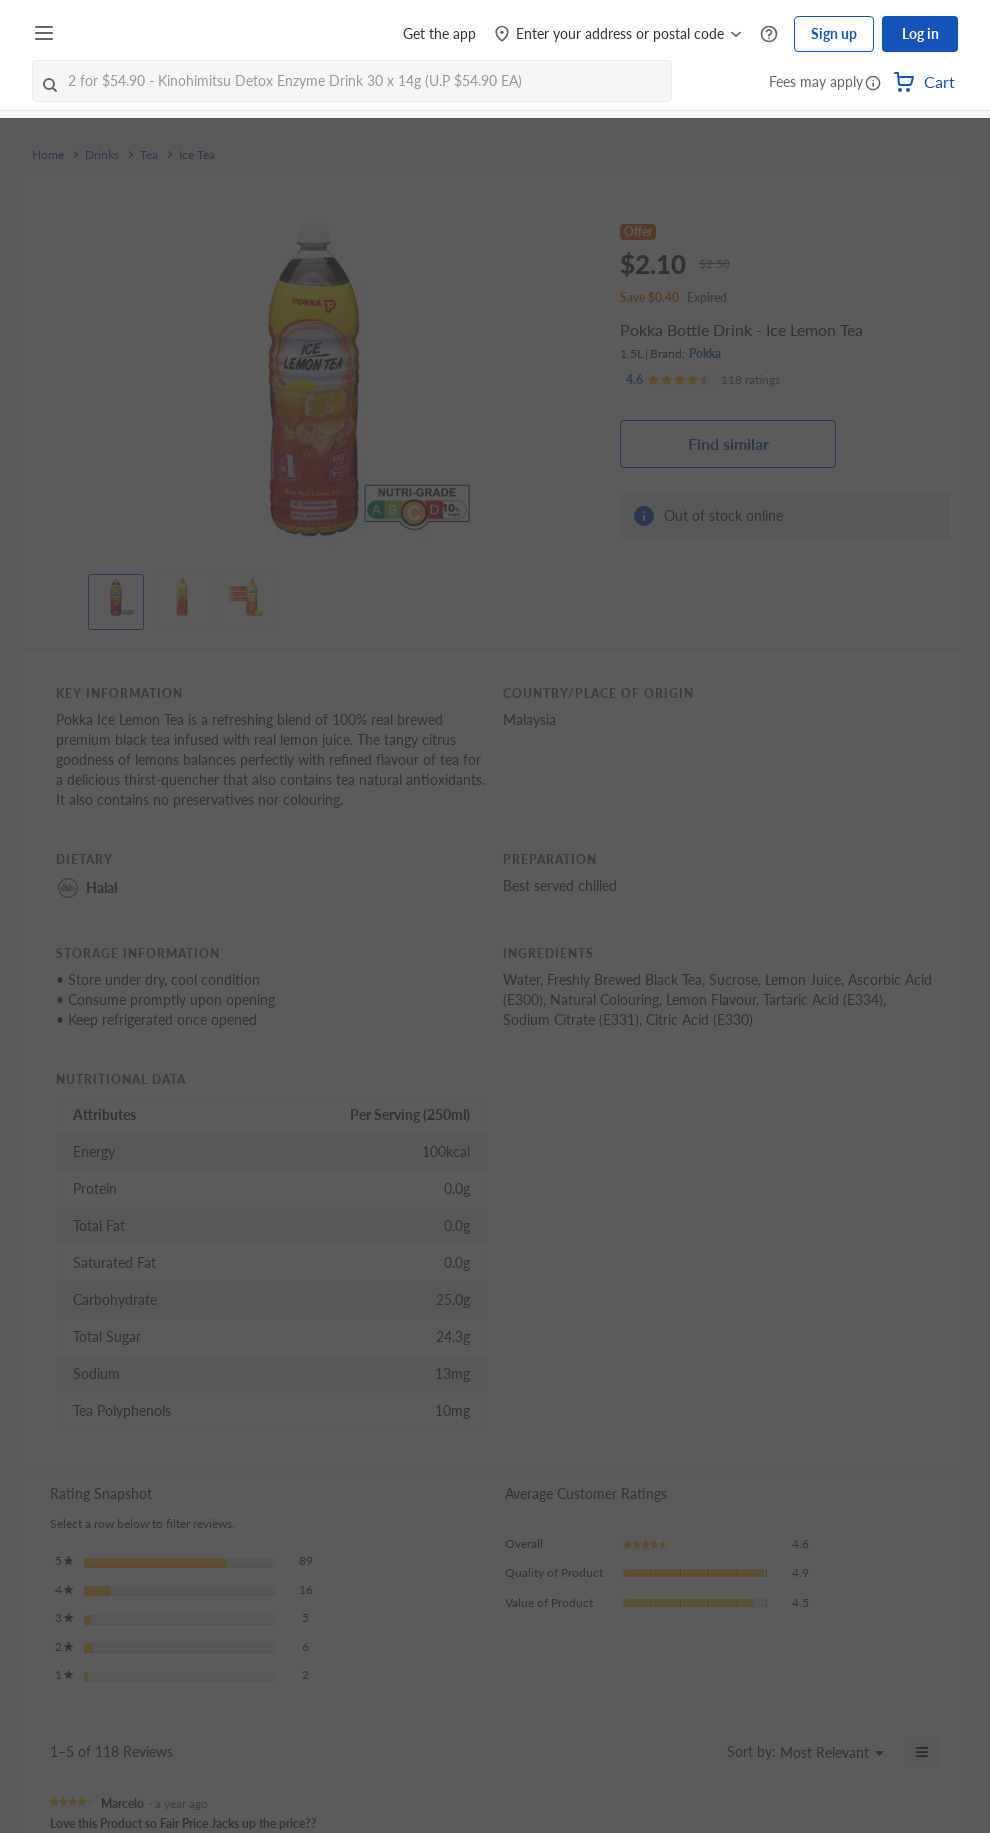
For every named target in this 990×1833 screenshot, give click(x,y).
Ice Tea (197, 155)
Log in (920, 33)
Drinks (102, 155)
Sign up (834, 33)
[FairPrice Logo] (119, 34)
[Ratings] (703, 380)
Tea (149, 155)
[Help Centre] (769, 34)
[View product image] (116, 597)
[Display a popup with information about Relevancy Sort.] (699, 1752)
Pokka (705, 353)
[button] (873, 84)
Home (48, 155)
